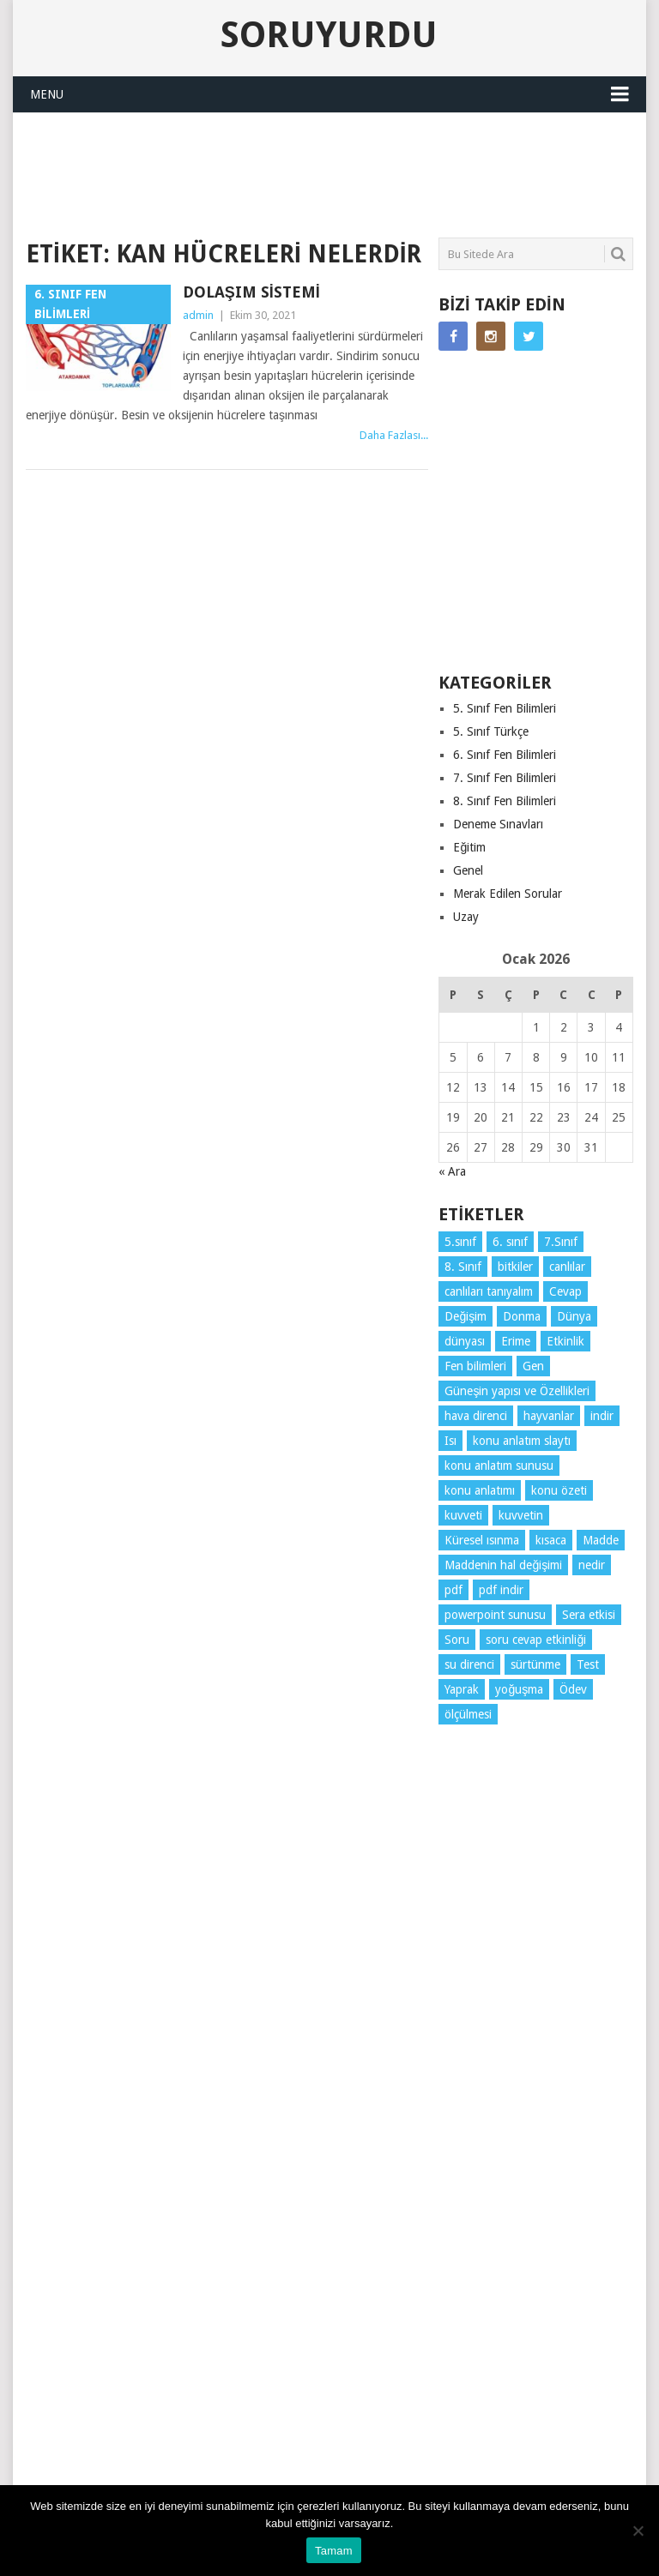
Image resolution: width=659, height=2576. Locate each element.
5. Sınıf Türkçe (491, 731)
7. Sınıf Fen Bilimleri (504, 778)
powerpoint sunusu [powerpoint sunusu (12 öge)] (495, 1615)
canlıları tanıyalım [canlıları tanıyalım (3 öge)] (488, 1291)
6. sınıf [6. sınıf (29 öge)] (510, 1242)
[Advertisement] (338, 172)
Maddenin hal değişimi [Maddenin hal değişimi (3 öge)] (503, 1565)
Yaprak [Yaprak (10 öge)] (461, 1689)
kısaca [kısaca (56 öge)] (550, 1540)
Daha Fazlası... (394, 435)
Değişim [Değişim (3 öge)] (465, 1316)
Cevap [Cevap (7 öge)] (565, 1291)
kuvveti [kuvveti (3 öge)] (463, 1515)
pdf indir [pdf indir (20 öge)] (501, 1590)
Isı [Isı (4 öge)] (450, 1440)
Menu (46, 94)
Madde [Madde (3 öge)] (601, 1540)
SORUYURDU (572, 150)
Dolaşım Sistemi (251, 292)
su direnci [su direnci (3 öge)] (469, 1664)
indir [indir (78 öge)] (602, 1416)
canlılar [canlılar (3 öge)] (567, 1266)
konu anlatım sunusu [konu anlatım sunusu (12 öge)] (498, 1465)
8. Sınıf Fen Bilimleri (504, 801)
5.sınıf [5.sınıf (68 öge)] (460, 1242)
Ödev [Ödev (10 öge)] (573, 1689)
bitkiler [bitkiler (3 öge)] (515, 1266)
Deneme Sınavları (498, 824)
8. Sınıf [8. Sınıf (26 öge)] (462, 1266)
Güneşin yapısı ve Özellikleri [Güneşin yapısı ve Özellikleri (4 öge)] (516, 1391)
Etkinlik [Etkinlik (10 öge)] (565, 1341)
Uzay (466, 917)
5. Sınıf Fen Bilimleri (504, 708)
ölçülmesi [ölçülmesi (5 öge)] (468, 1714)
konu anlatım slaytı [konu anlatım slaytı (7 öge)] (522, 1440)
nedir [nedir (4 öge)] (591, 1565)
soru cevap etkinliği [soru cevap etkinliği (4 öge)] (536, 1639)
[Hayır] (637, 2530)
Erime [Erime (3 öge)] (515, 1341)
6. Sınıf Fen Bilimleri (504, 754)
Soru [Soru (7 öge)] (456, 1639)
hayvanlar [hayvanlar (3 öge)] (548, 1416)
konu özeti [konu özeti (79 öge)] (559, 1490)
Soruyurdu (329, 35)
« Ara (452, 1171)
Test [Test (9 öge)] (588, 1664)
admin (198, 315)
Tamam (334, 2550)
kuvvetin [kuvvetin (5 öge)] (521, 1515)
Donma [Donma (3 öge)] (522, 1316)
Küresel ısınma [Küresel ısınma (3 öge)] (481, 1540)
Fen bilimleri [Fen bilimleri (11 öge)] (475, 1366)
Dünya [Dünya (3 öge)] (574, 1316)
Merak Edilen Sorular (507, 893)
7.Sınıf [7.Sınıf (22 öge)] (560, 1242)
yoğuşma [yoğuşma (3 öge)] (519, 1689)
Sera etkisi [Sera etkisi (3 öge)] (588, 1615)
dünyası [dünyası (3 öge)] (464, 1341)
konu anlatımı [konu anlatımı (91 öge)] (479, 1490)
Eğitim (469, 847)
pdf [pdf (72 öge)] (453, 1590)
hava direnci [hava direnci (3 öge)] (475, 1416)
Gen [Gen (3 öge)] (533, 1366)
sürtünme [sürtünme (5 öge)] (535, 1664)
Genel (468, 870)
